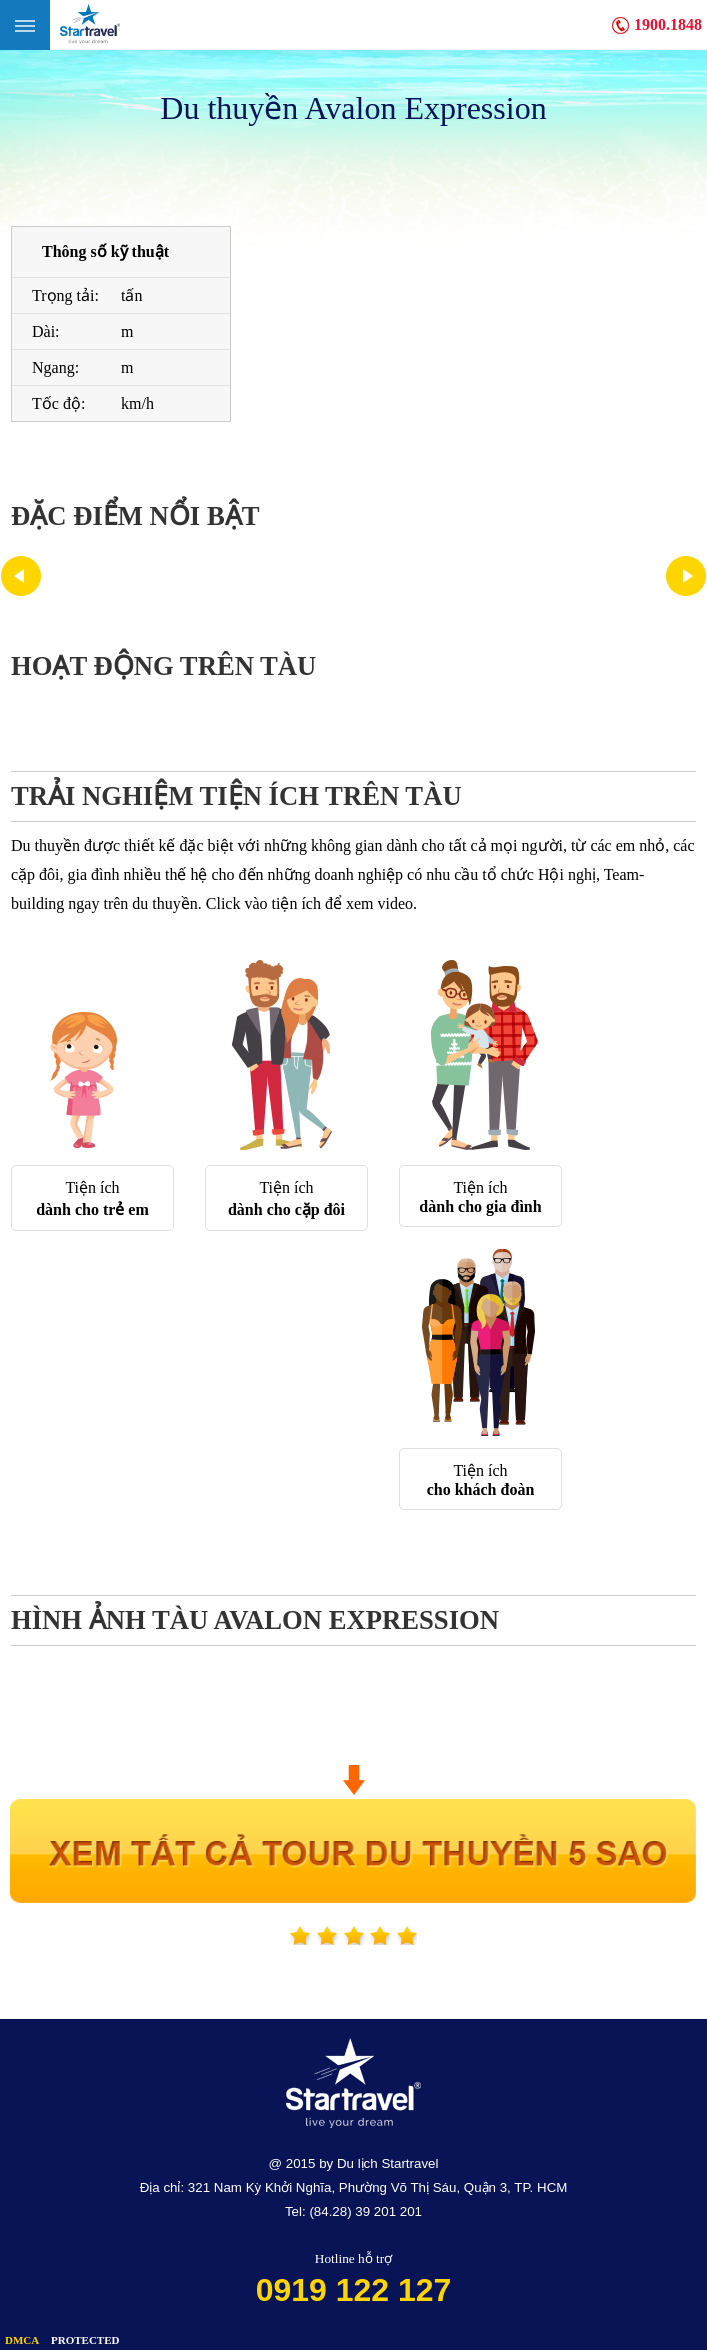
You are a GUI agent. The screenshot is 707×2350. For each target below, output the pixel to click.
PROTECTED (85, 2340)
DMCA (22, 2340)
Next (686, 576)
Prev (21, 576)
